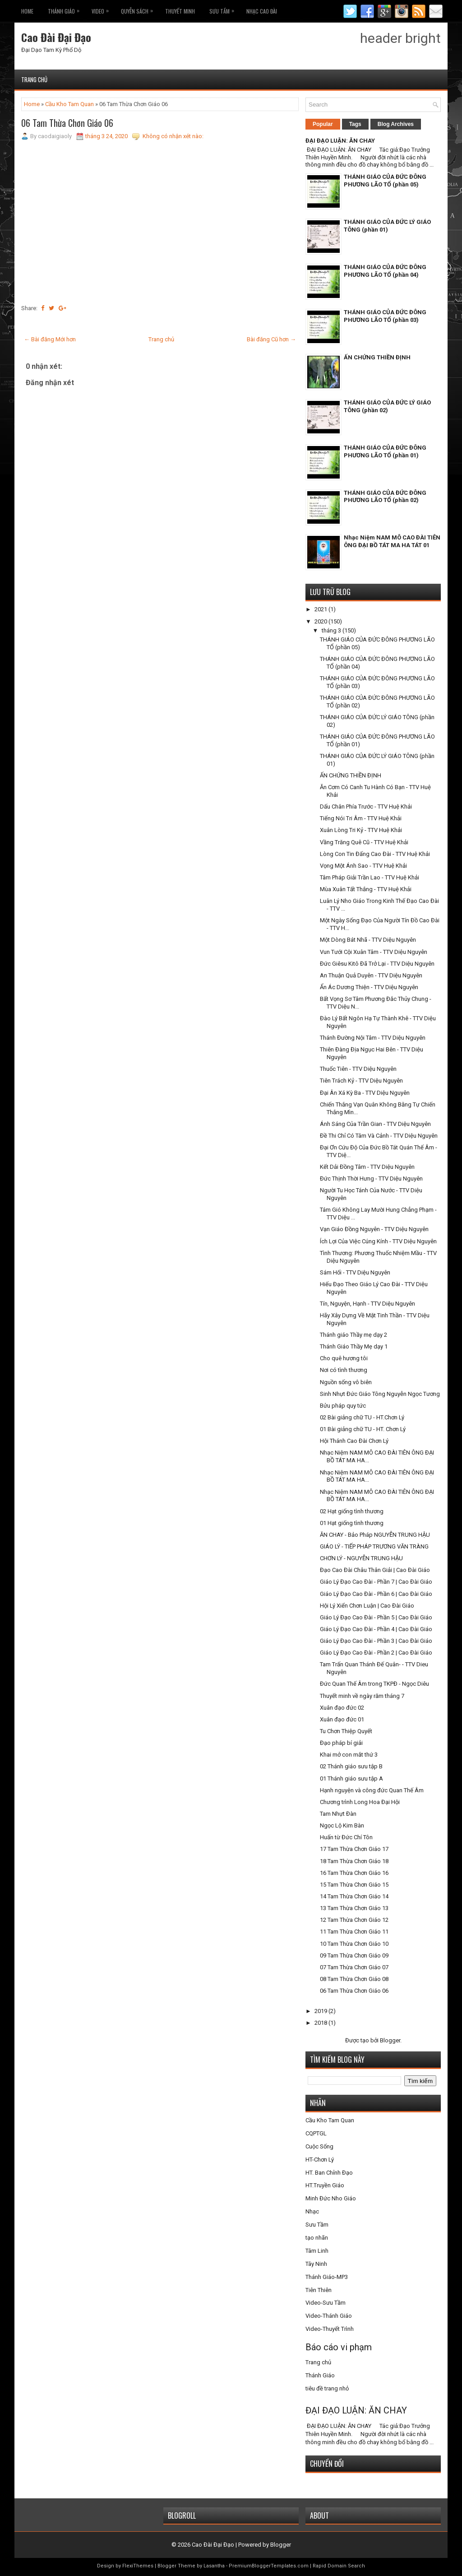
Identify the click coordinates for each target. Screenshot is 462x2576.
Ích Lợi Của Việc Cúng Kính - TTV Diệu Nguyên (378, 1241)
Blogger (390, 2040)
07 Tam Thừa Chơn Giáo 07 (354, 1967)
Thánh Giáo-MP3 (326, 2277)
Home (27, 11)
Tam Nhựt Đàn (338, 1813)
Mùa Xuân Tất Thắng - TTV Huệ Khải (365, 889)
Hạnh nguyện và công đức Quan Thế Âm (372, 1790)
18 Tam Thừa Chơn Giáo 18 (354, 1861)
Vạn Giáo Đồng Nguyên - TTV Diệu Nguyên (374, 1229)
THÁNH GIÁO (66, 9)
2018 (321, 2022)
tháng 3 (332, 630)
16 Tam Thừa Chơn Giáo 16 (354, 1872)
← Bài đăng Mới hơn (50, 339)
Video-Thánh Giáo (328, 2315)
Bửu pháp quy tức (343, 1405)
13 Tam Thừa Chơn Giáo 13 (354, 1908)
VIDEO (102, 9)
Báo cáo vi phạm (338, 2347)
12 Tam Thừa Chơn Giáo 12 (354, 1919)
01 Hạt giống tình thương (351, 1523)
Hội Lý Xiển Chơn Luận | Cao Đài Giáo (367, 1605)
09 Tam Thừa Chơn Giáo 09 (354, 1955)
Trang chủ (34, 79)
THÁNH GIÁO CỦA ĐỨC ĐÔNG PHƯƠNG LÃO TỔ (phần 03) (385, 316)
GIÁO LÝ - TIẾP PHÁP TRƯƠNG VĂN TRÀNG (374, 1546)
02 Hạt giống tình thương (351, 1511)
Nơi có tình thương (343, 1370)
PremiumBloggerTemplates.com (269, 2566)
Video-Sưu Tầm (325, 2302)
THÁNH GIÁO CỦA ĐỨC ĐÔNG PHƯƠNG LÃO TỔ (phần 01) (385, 451)
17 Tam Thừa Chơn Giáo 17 (354, 1849)
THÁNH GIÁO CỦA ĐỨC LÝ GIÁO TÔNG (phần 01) (387, 226)
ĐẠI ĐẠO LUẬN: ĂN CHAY (340, 140)
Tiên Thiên (318, 2290)
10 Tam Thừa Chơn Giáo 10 (354, 1943)
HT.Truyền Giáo (324, 2185)
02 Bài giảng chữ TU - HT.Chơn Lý (362, 1417)
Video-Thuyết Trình (329, 2328)
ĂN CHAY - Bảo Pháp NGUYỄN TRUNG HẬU (375, 1534)
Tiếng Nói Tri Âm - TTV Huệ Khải (361, 818)
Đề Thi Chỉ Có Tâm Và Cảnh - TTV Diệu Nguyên (379, 1135)
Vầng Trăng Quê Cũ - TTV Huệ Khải (364, 842)
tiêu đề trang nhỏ (327, 2388)
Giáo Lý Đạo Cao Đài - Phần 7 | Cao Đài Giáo (376, 1581)
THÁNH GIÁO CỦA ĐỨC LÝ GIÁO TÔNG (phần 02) (387, 406)
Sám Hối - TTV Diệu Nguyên (355, 1272)
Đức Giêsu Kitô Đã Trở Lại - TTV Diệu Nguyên (377, 963)
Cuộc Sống (319, 2146)
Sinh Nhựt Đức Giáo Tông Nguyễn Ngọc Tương (380, 1393)
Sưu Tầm (224, 9)
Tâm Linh (316, 2250)
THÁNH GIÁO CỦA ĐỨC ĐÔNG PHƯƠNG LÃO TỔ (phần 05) (385, 180)
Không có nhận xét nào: (173, 136)
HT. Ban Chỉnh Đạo (329, 2172)
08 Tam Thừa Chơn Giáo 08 (354, 1979)
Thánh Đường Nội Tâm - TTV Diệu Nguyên (372, 1037)
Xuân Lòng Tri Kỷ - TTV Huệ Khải (361, 830)
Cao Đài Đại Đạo (56, 37)
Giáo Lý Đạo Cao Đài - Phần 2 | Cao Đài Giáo (376, 1652)
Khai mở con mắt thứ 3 (349, 1754)
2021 (321, 609)
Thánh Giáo (320, 2375)
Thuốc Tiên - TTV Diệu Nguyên (358, 1068)
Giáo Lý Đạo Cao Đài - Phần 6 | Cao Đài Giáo (376, 1593)
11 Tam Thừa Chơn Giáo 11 (354, 1931)
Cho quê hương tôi (344, 1358)
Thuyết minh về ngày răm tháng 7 (362, 1696)
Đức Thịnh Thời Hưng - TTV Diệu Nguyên (371, 1178)
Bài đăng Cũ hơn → (271, 339)
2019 (321, 2011)
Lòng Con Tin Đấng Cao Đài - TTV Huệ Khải (375, 854)
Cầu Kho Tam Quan (69, 104)
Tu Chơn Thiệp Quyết (346, 1731)
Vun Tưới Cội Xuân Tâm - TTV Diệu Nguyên (373, 952)
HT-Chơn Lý (319, 2159)
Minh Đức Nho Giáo (330, 2198)
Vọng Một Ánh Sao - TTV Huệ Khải (363, 865)
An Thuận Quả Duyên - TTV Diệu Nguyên (371, 975)
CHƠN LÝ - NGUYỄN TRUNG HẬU (361, 1558)
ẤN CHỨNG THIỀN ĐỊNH (377, 357)
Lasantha (214, 2566)
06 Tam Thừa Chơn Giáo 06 (67, 123)
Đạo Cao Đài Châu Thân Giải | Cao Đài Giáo (375, 1570)
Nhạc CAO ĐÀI (261, 11)
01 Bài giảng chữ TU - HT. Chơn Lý (363, 1429)
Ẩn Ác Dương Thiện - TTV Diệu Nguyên (369, 987)
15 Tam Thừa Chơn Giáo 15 (354, 1884)
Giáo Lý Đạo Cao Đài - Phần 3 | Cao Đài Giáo (376, 1640)
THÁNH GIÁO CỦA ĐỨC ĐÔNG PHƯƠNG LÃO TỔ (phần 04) (385, 271)
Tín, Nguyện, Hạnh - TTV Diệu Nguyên (367, 1303)
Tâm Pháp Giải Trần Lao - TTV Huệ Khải (369, 877)
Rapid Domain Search (339, 2566)
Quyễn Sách (139, 9)
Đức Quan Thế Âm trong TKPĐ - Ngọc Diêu (374, 1683)
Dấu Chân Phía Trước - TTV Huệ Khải (366, 806)
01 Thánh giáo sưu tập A (351, 1778)
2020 (321, 621)
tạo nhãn (316, 2237)
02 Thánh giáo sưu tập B (351, 1766)
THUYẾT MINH (180, 11)
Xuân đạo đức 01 (342, 1719)
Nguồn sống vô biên (346, 1382)
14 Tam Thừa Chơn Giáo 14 (354, 1896)
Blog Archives (396, 124)
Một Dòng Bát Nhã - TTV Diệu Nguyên (368, 939)
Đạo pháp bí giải (341, 1742)
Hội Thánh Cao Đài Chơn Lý (354, 1440)
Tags (355, 124)
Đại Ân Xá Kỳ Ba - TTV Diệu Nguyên (365, 1092)
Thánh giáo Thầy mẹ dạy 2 (353, 1334)
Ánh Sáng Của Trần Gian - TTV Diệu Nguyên (375, 1124)
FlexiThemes (137, 2566)
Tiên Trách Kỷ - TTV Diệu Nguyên (361, 1080)
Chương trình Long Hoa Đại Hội (360, 1802)
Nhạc (312, 2211)
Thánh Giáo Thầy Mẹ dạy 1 (354, 1346)
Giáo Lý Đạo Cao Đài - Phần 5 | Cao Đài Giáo (376, 1617)
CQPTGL (316, 2133)
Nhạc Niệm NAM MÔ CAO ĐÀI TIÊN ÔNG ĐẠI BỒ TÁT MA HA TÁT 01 (392, 541)
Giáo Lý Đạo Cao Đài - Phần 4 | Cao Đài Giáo (376, 1629)
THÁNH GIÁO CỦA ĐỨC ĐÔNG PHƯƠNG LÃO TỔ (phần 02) (385, 496)
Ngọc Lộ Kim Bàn (342, 1825)
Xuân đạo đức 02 (342, 1707)
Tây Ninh (316, 2263)
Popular (323, 124)
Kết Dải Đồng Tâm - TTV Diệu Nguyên (367, 1166)
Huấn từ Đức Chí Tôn (346, 1837)
